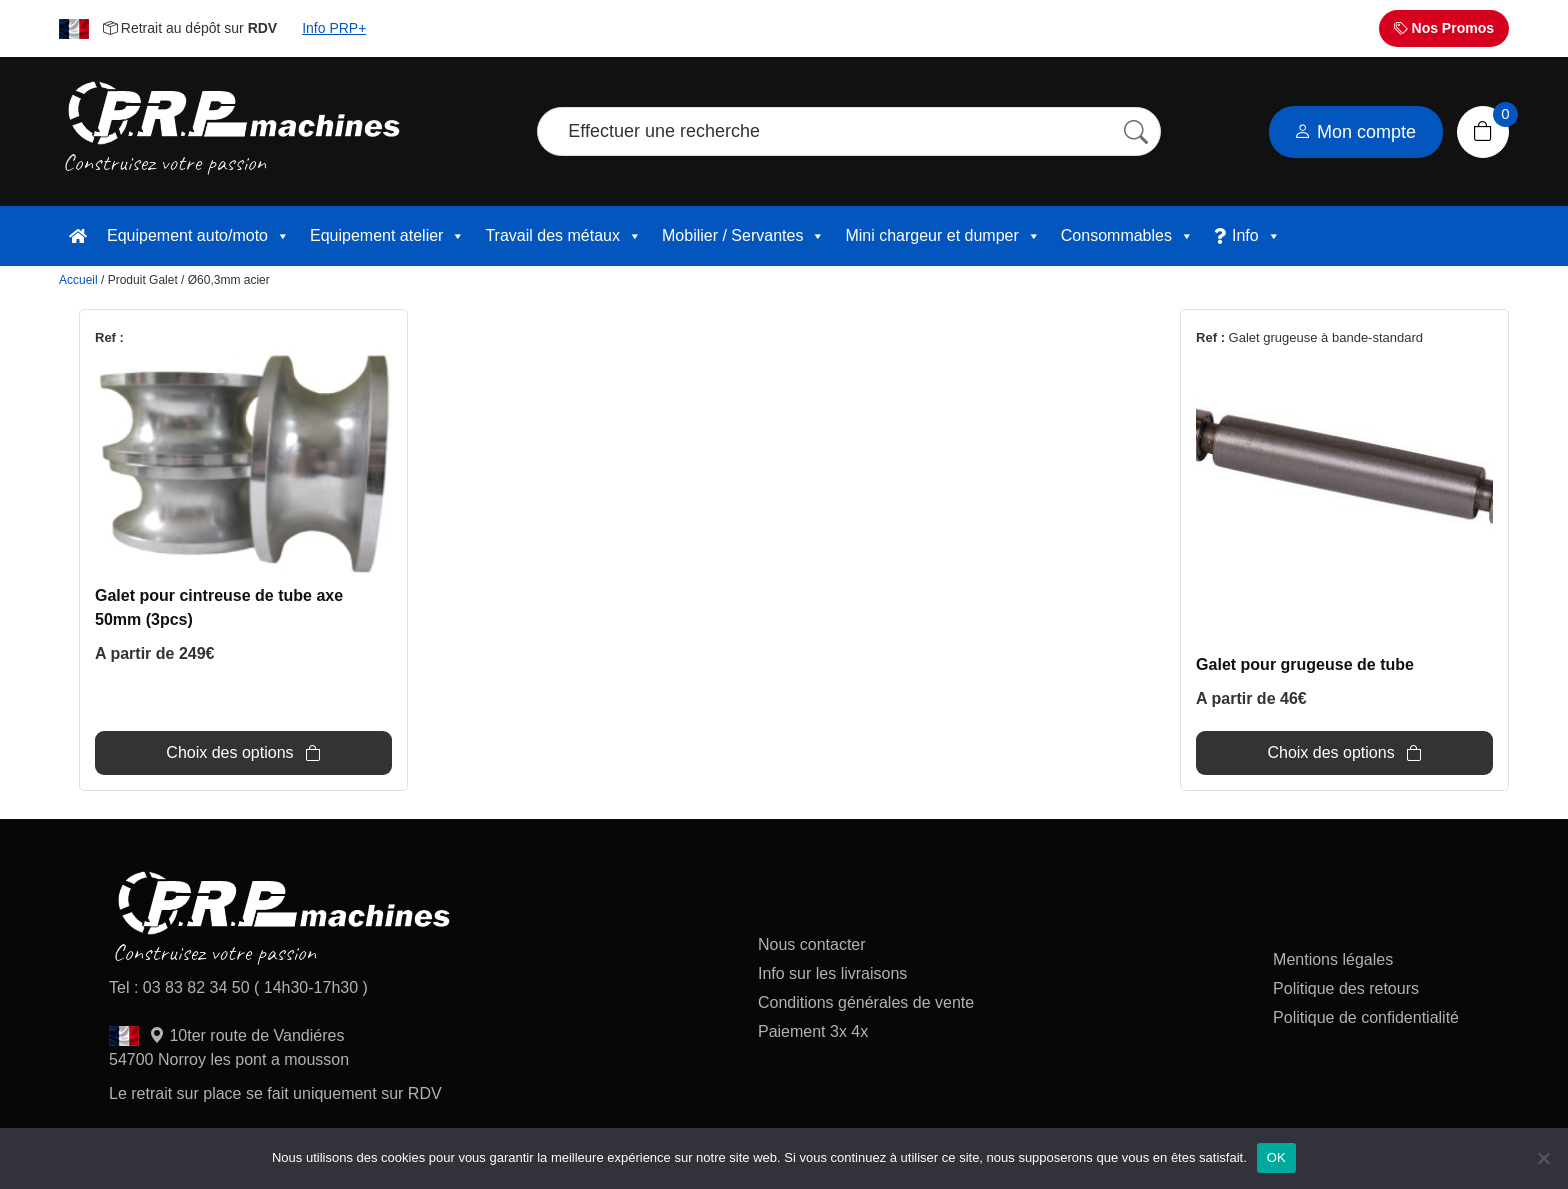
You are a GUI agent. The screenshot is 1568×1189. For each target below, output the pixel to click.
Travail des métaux (563, 236)
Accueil (78, 280)
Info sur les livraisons (832, 973)
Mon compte (1355, 132)
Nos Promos (1444, 28)
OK (1276, 1157)
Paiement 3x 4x (813, 1031)
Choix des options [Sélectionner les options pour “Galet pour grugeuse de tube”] (1330, 752)
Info (1256, 236)
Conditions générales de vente (866, 1002)
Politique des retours (1348, 988)
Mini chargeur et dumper (942, 236)
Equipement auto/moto (198, 236)
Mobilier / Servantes (743, 236)
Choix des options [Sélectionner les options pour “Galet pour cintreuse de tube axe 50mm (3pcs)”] (229, 752)
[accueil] (78, 236)
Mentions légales (1333, 959)
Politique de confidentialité (1366, 1017)
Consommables (1127, 236)
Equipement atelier (387, 236)
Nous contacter (812, 944)
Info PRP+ (334, 28)
